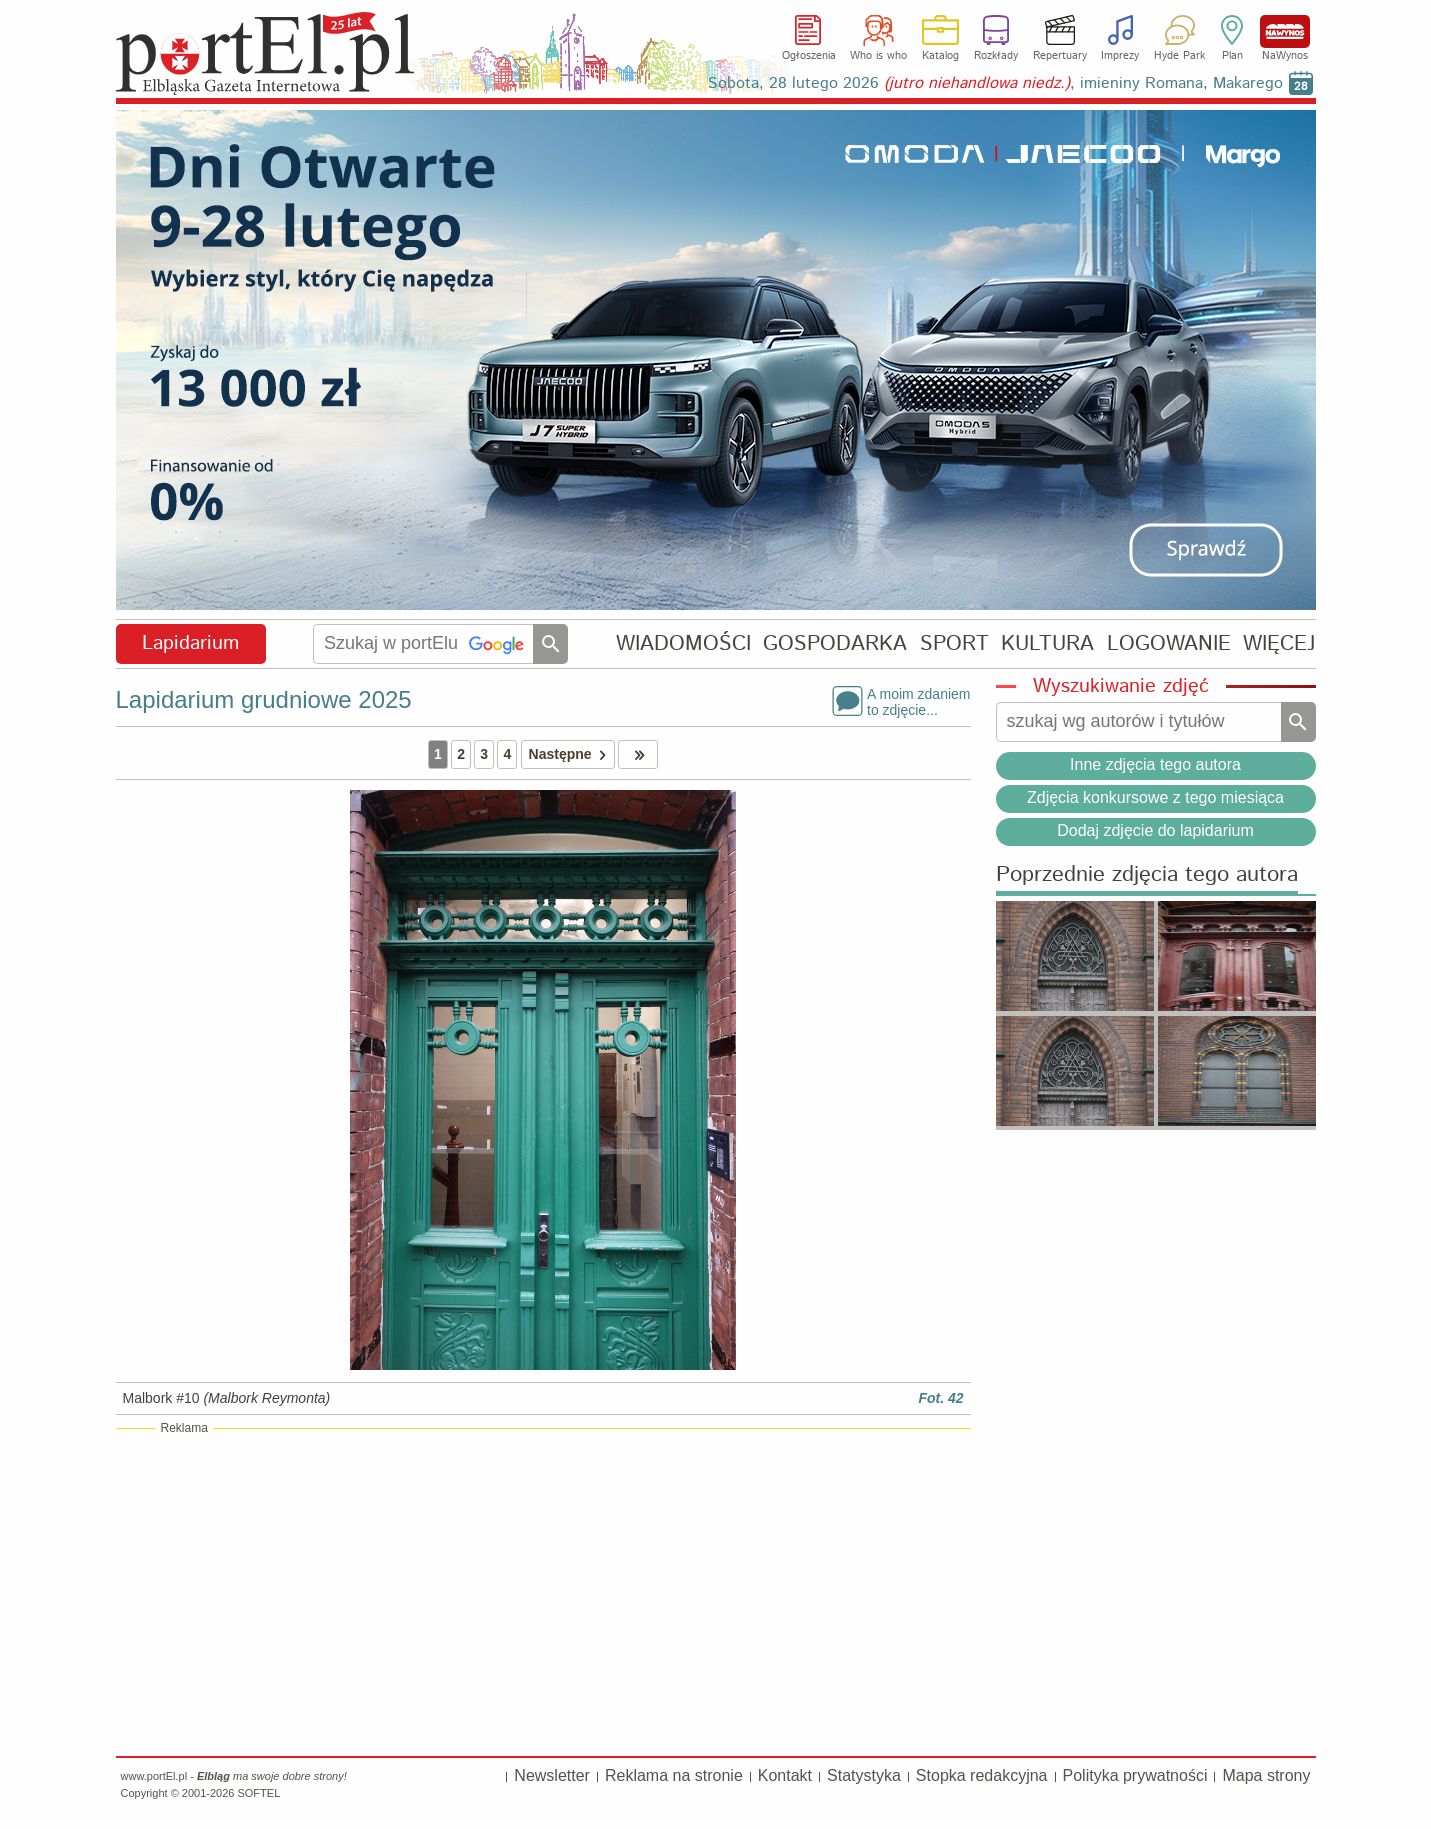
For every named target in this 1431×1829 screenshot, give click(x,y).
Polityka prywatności (1135, 1775)
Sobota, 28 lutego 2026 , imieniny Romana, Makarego (995, 83)
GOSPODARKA (835, 643)
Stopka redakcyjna (982, 1775)
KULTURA (1047, 643)
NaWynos (1285, 31)
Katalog (940, 56)
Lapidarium (190, 643)
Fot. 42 (940, 1398)
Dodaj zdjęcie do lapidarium (1155, 830)
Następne (571, 754)
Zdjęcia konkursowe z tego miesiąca (1155, 797)
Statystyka (864, 1775)
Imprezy (1120, 56)
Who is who (878, 56)
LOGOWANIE (1169, 643)
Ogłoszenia (809, 56)
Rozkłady (996, 56)
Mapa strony (1266, 1775)
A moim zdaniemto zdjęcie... (918, 701)
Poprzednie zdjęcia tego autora (1147, 875)
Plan (1232, 56)
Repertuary (1060, 56)
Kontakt (785, 1775)
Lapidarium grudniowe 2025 (264, 699)
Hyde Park (1179, 56)
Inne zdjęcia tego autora (1155, 764)
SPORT (954, 643)
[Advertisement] (543, 1591)
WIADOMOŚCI (683, 643)
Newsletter (552, 1775)
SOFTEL (258, 1793)
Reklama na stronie (674, 1775)
